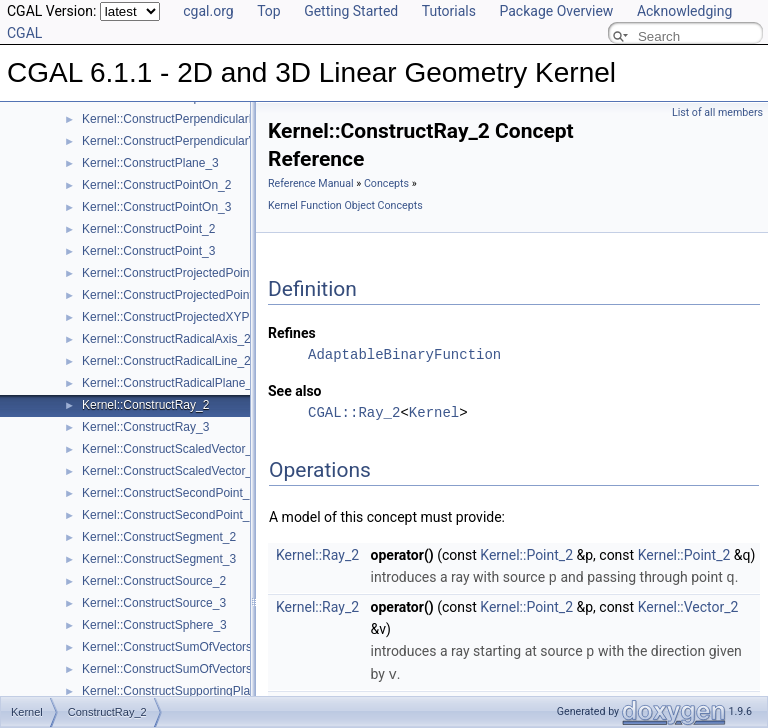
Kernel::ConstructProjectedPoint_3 (174, 295)
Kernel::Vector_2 (688, 606)
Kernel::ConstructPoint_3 (148, 251)
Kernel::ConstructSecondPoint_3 (169, 515)
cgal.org (208, 11)
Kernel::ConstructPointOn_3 (156, 207)
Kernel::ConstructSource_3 (154, 603)
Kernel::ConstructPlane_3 (150, 163)
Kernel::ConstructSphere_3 (154, 625)
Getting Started (351, 11)
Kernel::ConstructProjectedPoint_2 (174, 273)
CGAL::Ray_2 (354, 412)
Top (269, 11)
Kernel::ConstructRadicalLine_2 (166, 361)
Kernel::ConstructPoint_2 (148, 229)
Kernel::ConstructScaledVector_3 (170, 471)
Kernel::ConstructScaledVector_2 (170, 449)
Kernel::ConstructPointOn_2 (156, 185)
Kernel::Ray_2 (317, 555)
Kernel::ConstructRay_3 (145, 427)
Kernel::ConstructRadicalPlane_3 (170, 383)
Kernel (434, 412)
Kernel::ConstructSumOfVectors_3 (173, 669)
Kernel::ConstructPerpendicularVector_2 (189, 141)
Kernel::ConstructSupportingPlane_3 (179, 691)
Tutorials (449, 11)
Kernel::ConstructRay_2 (145, 405)
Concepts (386, 183)
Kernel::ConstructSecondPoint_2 (169, 493)
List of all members (717, 112)
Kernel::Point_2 (526, 555)
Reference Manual (311, 183)
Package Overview (556, 11)
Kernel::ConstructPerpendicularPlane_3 (187, 119)
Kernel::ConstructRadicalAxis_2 (166, 339)
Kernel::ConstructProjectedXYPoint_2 (182, 317)
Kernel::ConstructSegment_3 (159, 559)
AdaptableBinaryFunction (404, 354)
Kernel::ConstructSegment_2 (159, 537)
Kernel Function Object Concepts (345, 205)
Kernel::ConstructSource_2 (154, 581)
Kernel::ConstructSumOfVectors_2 (173, 647)
